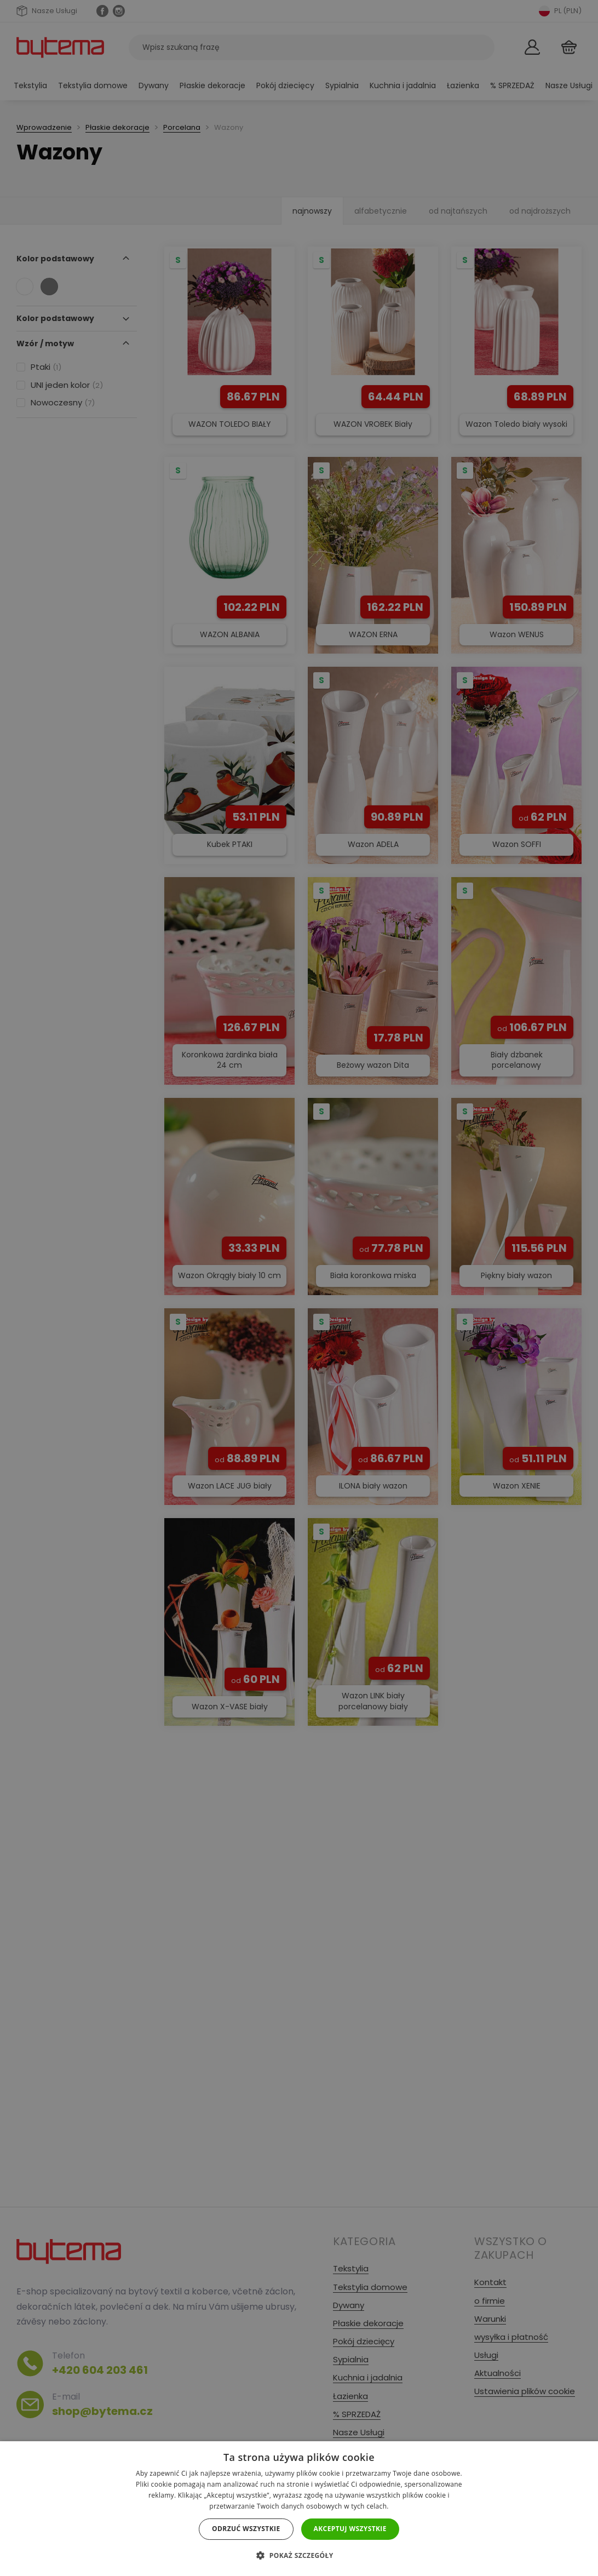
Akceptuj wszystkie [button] (350, 2528)
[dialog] (299, 1288)
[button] (298, 2555)
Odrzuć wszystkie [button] (246, 2528)
